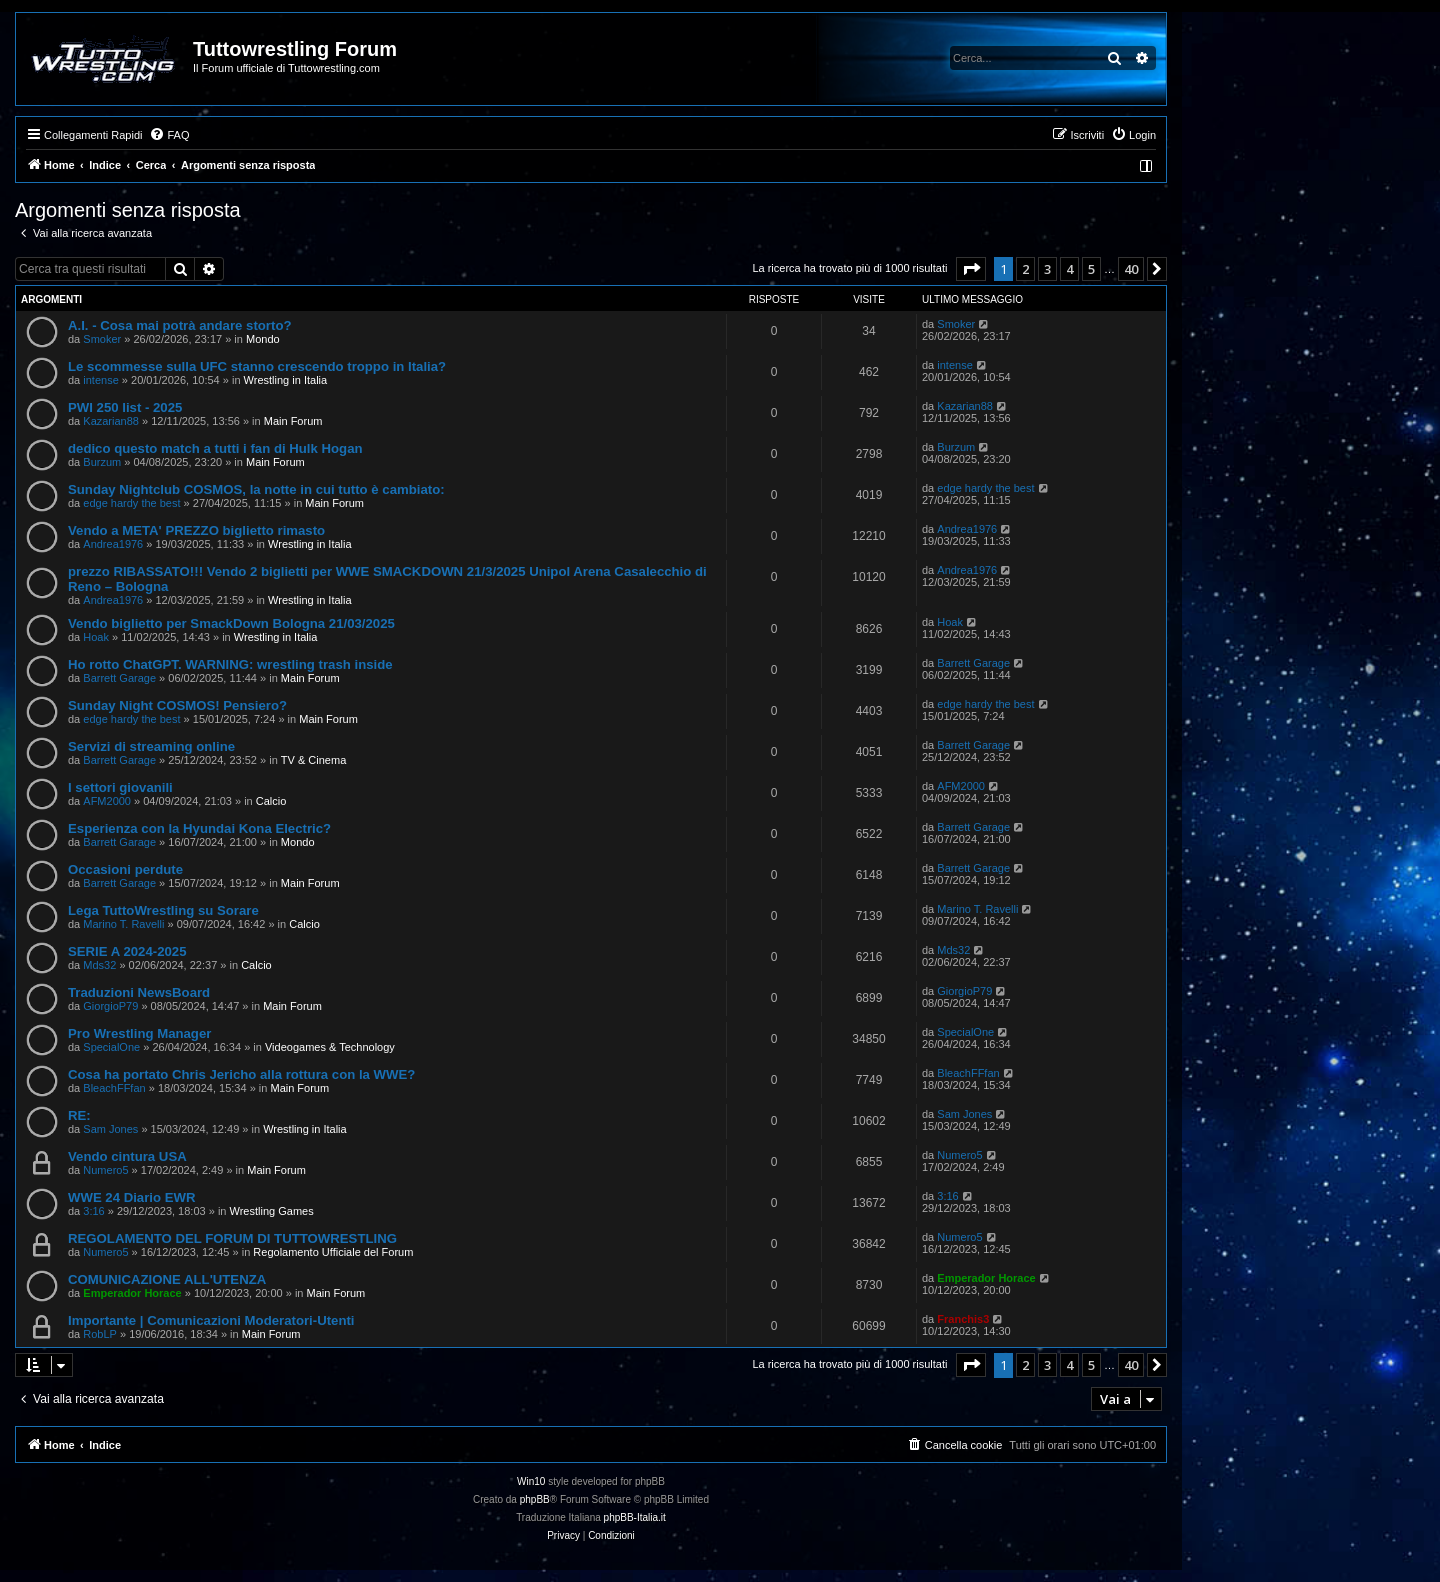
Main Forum (293, 421)
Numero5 (105, 1170)
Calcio (271, 801)
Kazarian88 (111, 421)
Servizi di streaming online (151, 746)
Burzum (102, 462)
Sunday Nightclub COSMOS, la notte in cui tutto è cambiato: (256, 489)
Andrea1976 (113, 544)
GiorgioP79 (110, 1006)
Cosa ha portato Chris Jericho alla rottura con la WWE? (241, 1074)
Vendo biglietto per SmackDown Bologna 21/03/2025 (231, 623)
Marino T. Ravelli (123, 924)
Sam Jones (110, 1129)
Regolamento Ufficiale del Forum (333, 1252)
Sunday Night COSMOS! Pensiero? (177, 705)
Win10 (531, 1481)
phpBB (535, 1499)
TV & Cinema (313, 760)
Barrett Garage (119, 678)
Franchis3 (963, 1319)
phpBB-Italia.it (635, 1517)
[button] (971, 269)
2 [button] (1025, 269)
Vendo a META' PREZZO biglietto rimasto (196, 530)
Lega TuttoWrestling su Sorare (163, 910)
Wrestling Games (272, 1211)
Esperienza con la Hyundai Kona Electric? (199, 828)
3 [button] (1047, 269)
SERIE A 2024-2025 (127, 951)
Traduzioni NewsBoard (139, 992)
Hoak (96, 637)
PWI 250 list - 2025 (125, 407)
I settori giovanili (120, 787)
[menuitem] (169, 135)
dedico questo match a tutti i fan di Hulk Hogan (215, 448)
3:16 (93, 1211)
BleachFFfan (114, 1088)
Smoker (102, 339)
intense (100, 380)
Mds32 (99, 965)
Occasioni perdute (125, 869)
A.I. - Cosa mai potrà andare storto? (180, 325)
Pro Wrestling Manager (139, 1033)
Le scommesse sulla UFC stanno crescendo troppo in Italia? (257, 366)
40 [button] (1131, 269)
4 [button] (1069, 269)
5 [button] (1091, 269)
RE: (79, 1115)
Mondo (263, 339)
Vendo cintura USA (127, 1156)
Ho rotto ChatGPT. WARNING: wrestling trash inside (230, 664)
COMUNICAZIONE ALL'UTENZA (167, 1279)
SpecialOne (111, 1047)
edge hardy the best (131, 503)
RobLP (100, 1334)
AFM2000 (107, 801)
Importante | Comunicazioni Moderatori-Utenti (211, 1320)
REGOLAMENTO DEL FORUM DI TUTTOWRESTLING (232, 1238)
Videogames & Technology (330, 1047)
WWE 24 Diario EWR (132, 1197)
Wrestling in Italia (286, 380)
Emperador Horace (132, 1293)
